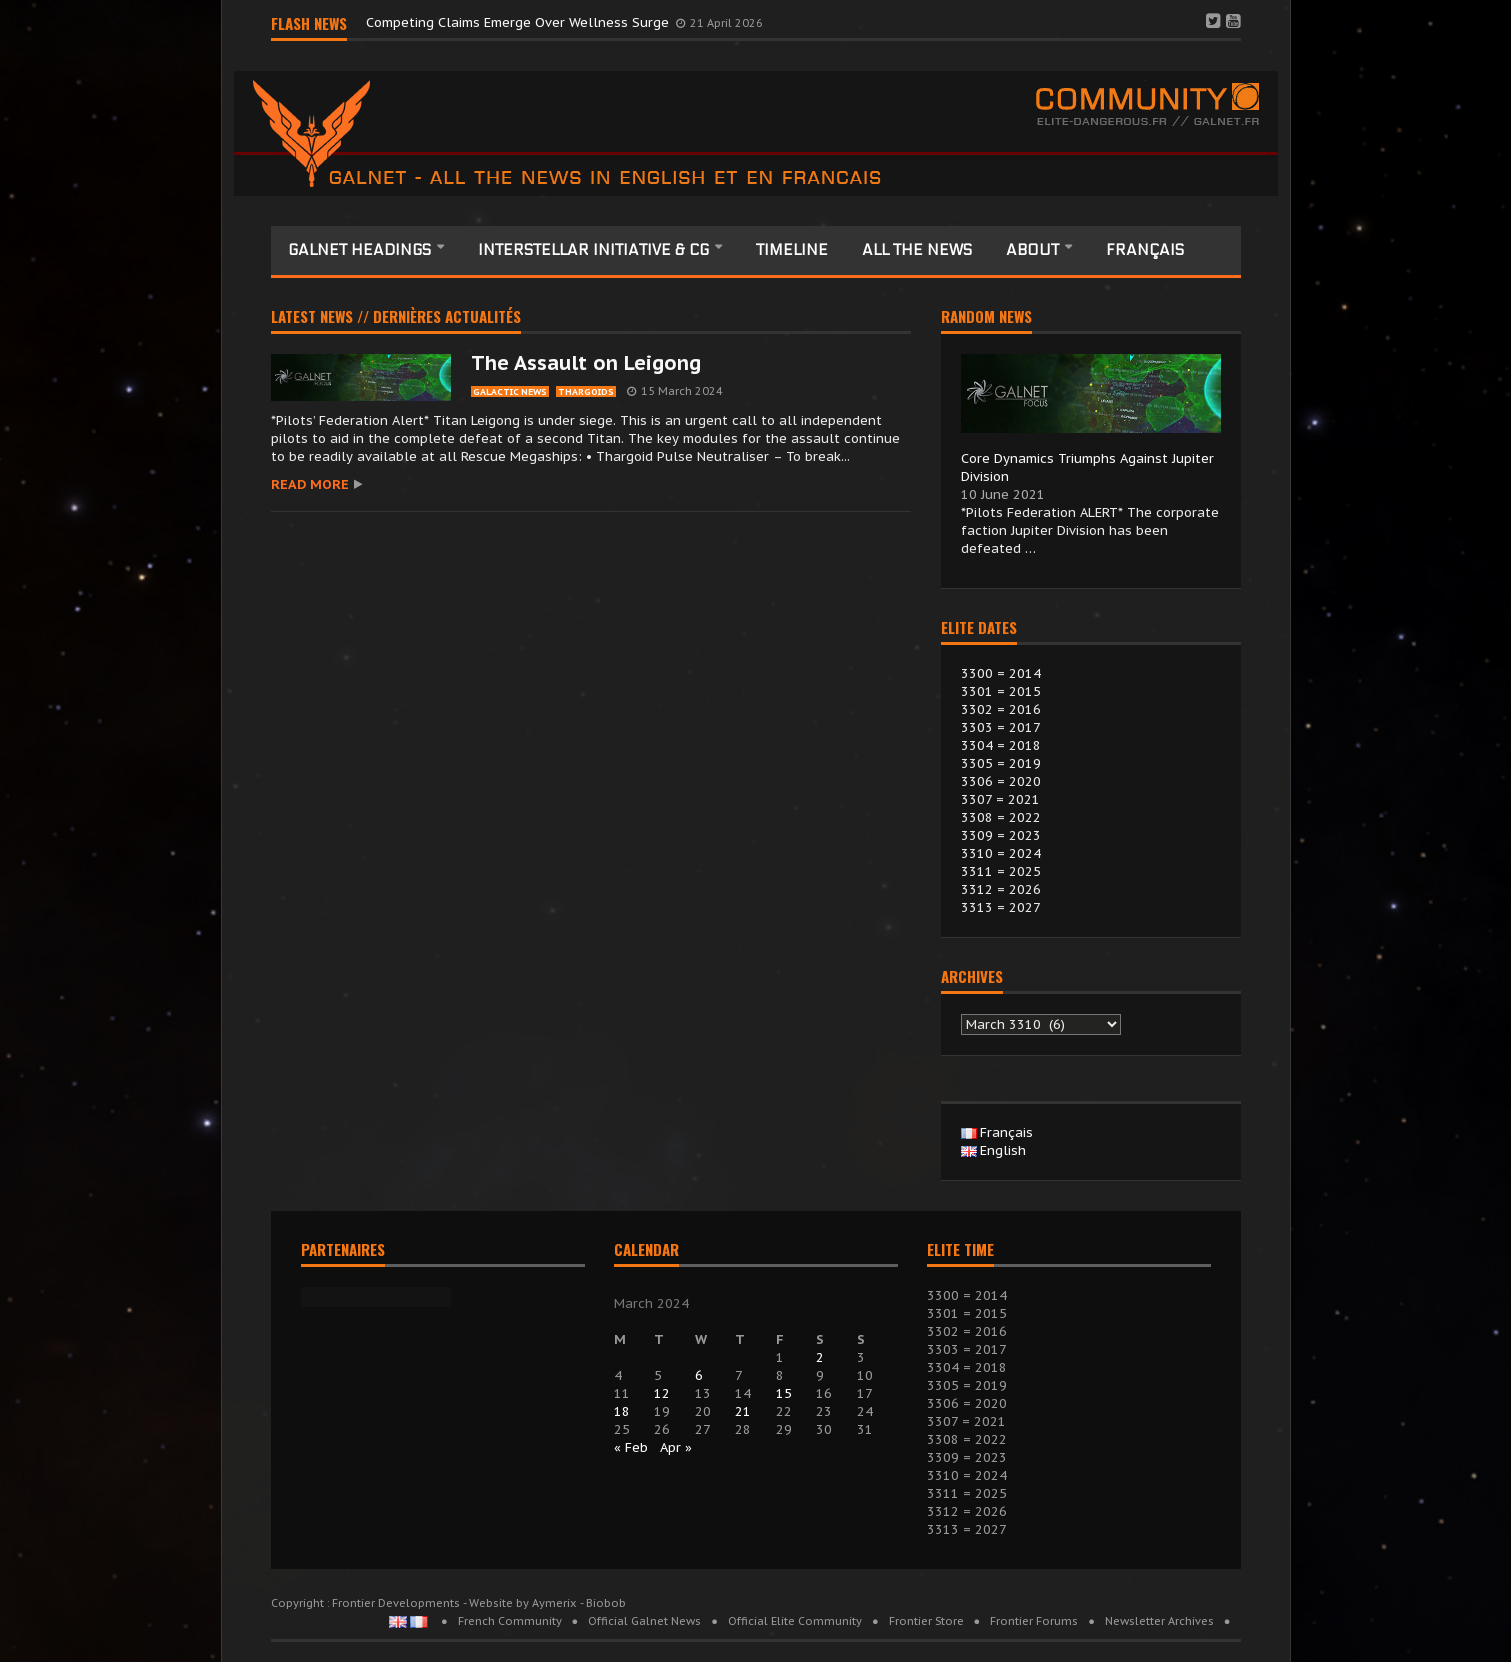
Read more (310, 484)
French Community (510, 1621)
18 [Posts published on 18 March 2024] (622, 1411)
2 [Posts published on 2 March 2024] (820, 1357)
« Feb (631, 1447)
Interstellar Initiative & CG (595, 250)
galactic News (510, 391)
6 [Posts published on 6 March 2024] (699, 1375)
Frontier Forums (1034, 1621)
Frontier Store (926, 1621)
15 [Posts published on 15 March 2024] (784, 1393)
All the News (917, 250)
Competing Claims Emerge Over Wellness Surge (519, 22)
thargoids (586, 391)
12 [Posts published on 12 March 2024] (662, 1393)
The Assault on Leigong (586, 363)
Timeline (792, 250)
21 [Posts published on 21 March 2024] (743, 1411)
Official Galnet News (644, 1621)
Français (1145, 250)
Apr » (676, 1447)
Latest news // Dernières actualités (396, 318)
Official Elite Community (795, 1621)
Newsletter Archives (1159, 1621)
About (1034, 250)
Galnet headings (361, 250)
